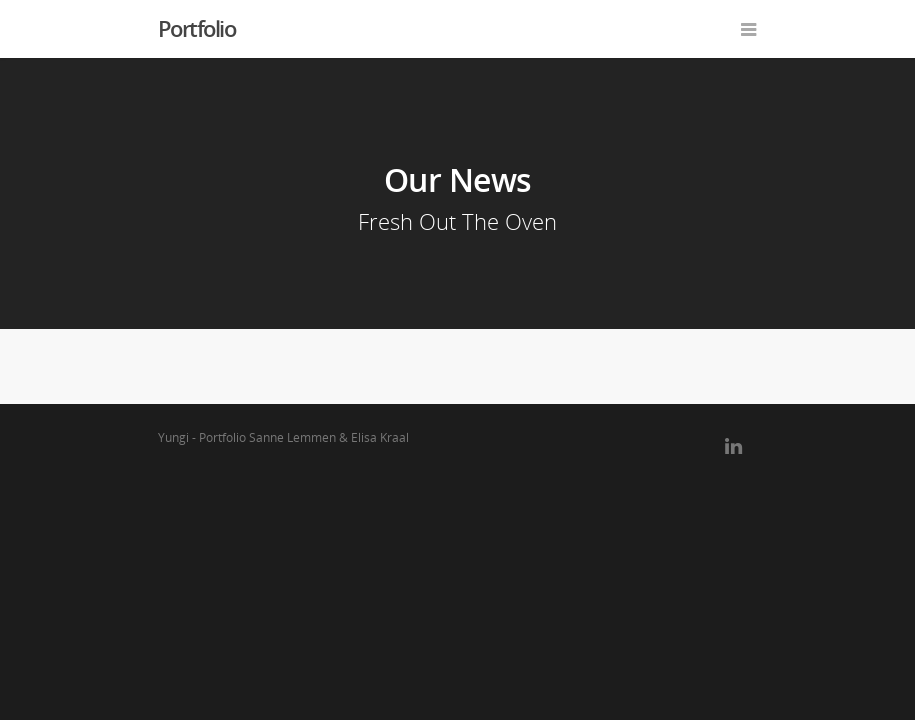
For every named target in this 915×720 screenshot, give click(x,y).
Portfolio (197, 28)
